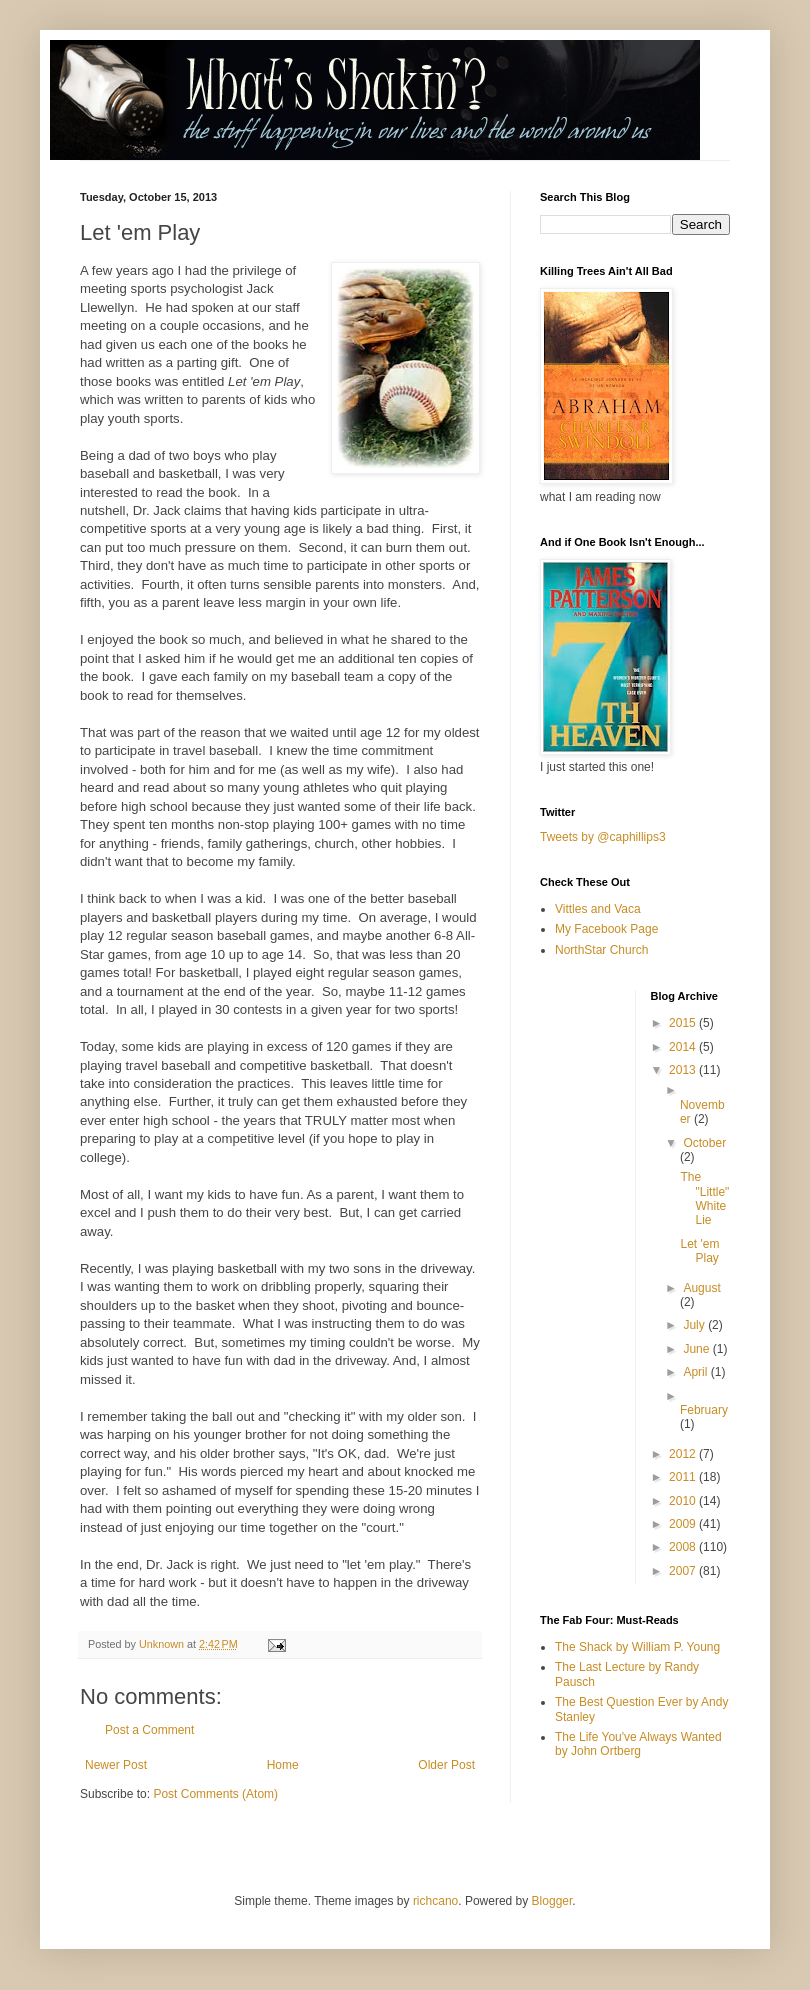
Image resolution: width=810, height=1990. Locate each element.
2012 (684, 1454)
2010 (684, 1501)
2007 (684, 1571)
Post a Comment (149, 1730)
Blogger (552, 1901)
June (697, 1349)
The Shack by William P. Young (637, 1647)
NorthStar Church (601, 950)
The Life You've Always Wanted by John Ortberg (638, 1744)
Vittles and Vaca (598, 909)
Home (283, 1765)
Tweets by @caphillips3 (603, 837)
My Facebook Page (606, 929)
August (701, 1288)
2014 (684, 1047)
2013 (684, 1070)
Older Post (446, 1765)
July (695, 1325)
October (704, 1143)
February (704, 1410)
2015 (684, 1023)
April (696, 1372)
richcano (435, 1901)
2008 (684, 1547)
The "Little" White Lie (704, 1198)
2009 (684, 1524)
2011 (684, 1477)
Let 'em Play (699, 1251)
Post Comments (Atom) (215, 1794)
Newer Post (116, 1765)
